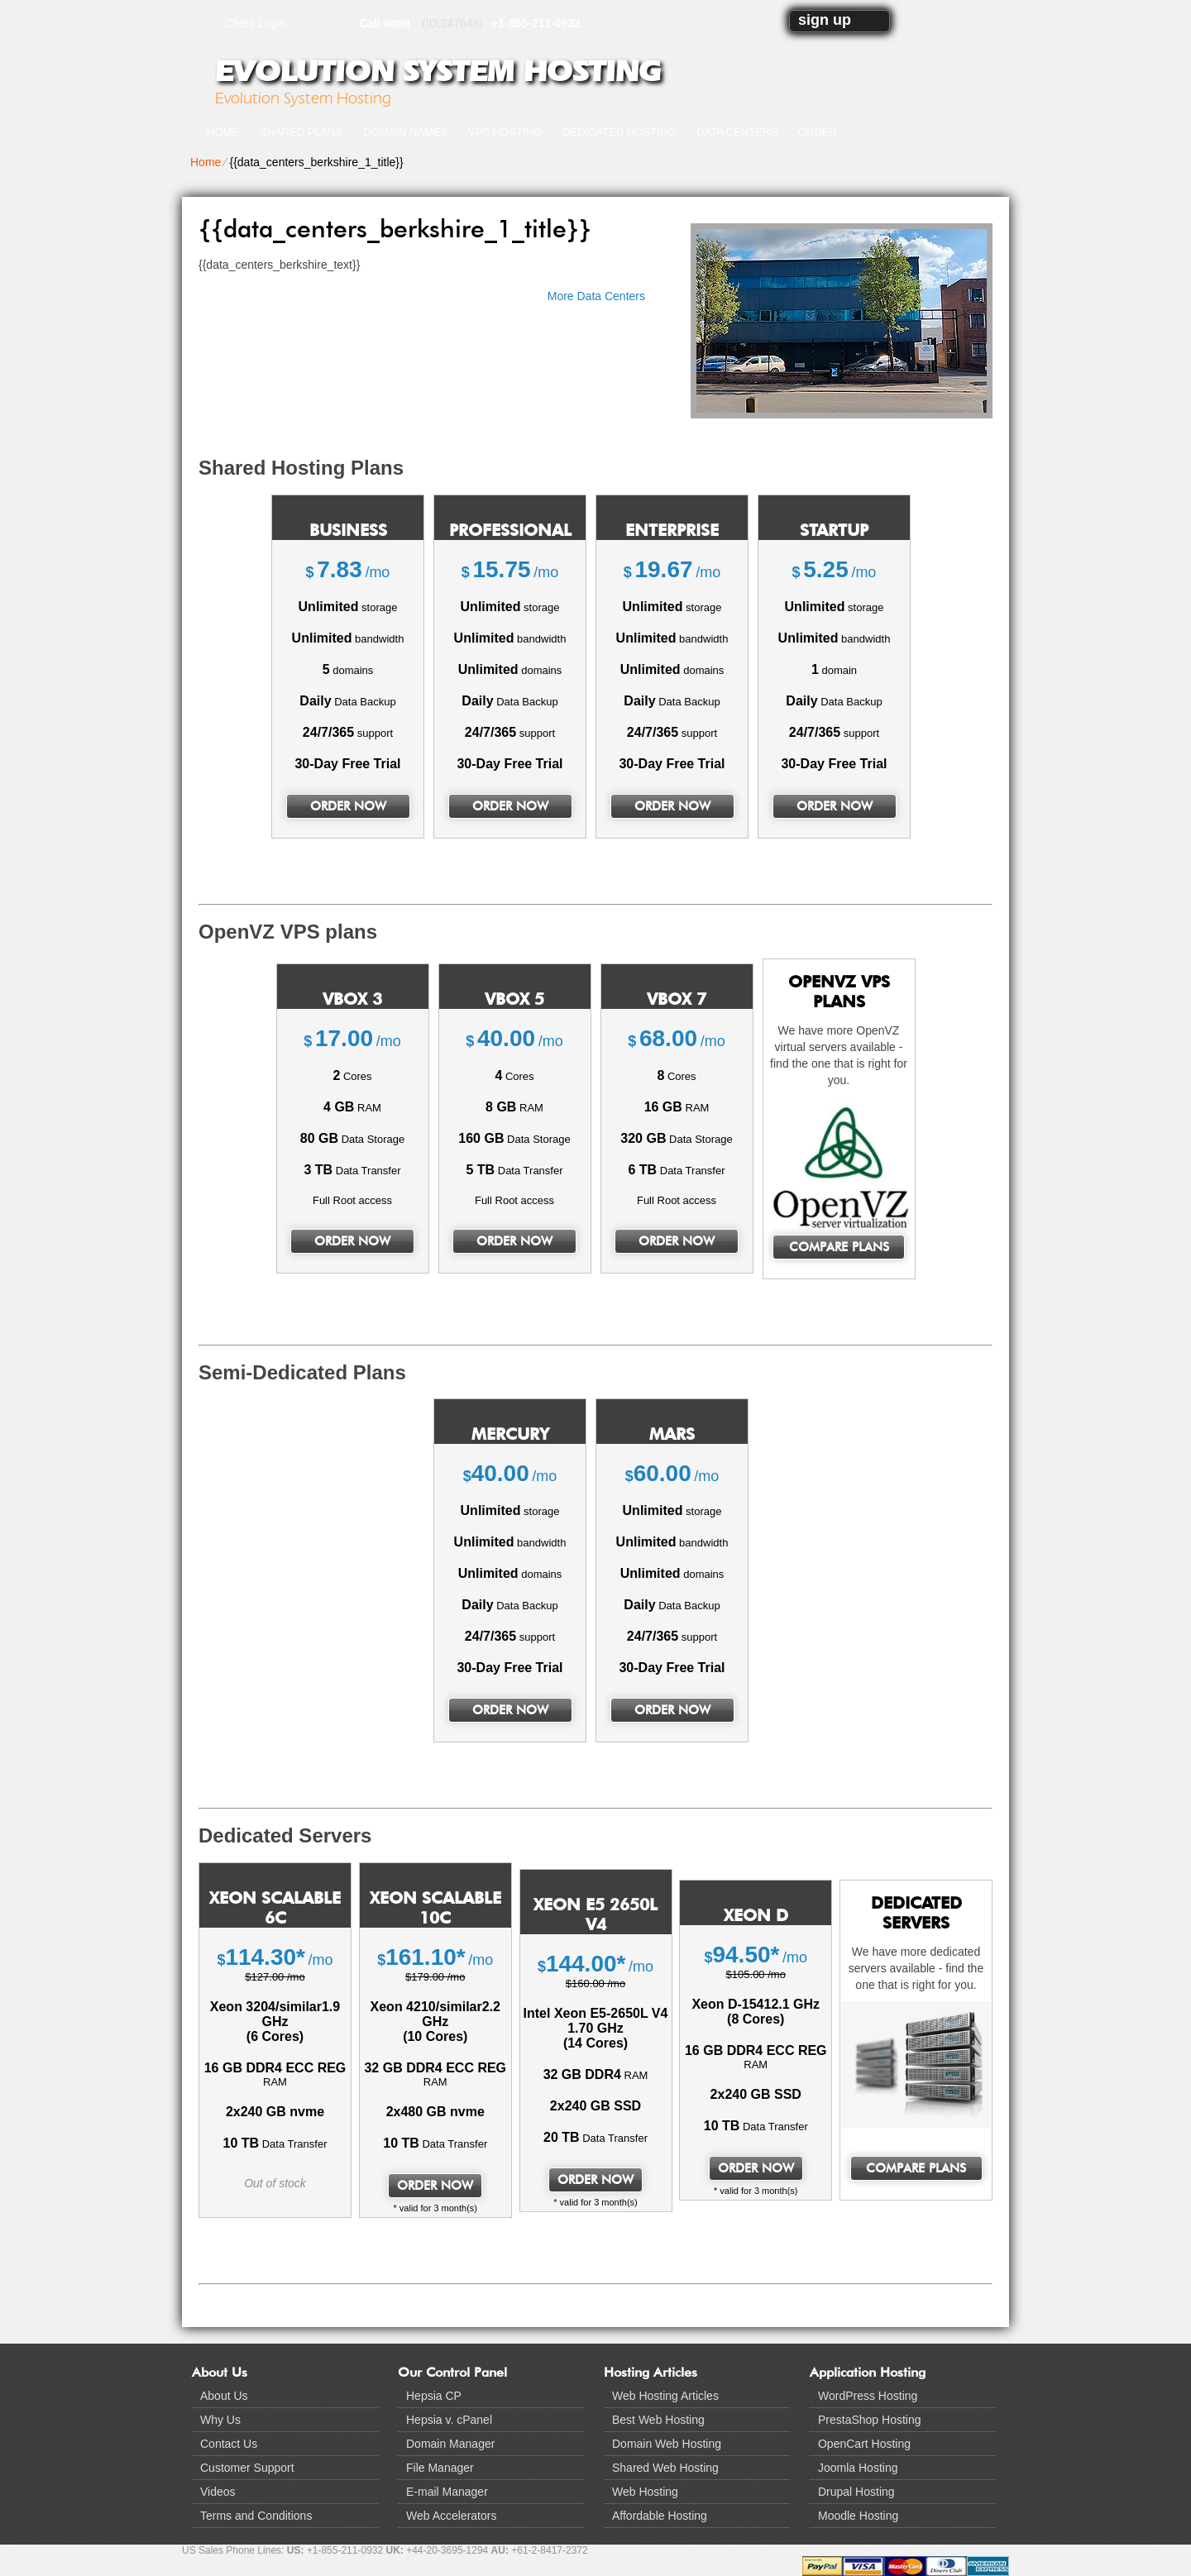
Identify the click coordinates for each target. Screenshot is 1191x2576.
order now (348, 806)
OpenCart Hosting (864, 2443)
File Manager (440, 2467)
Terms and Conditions (256, 2515)
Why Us (220, 2419)
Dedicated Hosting (619, 132)
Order (817, 132)
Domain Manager (450, 2443)
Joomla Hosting (858, 2467)
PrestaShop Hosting (869, 2419)
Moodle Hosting (858, 2515)
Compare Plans (839, 1247)
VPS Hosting (505, 132)
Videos (218, 2491)
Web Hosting (645, 2491)
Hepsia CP (434, 2395)
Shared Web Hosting (665, 2467)
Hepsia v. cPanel (449, 2419)
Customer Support (247, 2467)
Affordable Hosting (659, 2515)
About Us (224, 2395)
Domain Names (405, 132)
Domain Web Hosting (666, 2443)
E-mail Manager (447, 2491)
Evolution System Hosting (437, 71)
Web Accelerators (451, 2515)
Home (223, 132)
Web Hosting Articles (665, 2395)
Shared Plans (301, 132)
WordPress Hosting (867, 2395)
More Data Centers (596, 296)
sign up (824, 20)
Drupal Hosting (856, 2491)
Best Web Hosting (658, 2419)
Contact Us (228, 2443)
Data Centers (736, 132)
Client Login (255, 23)
